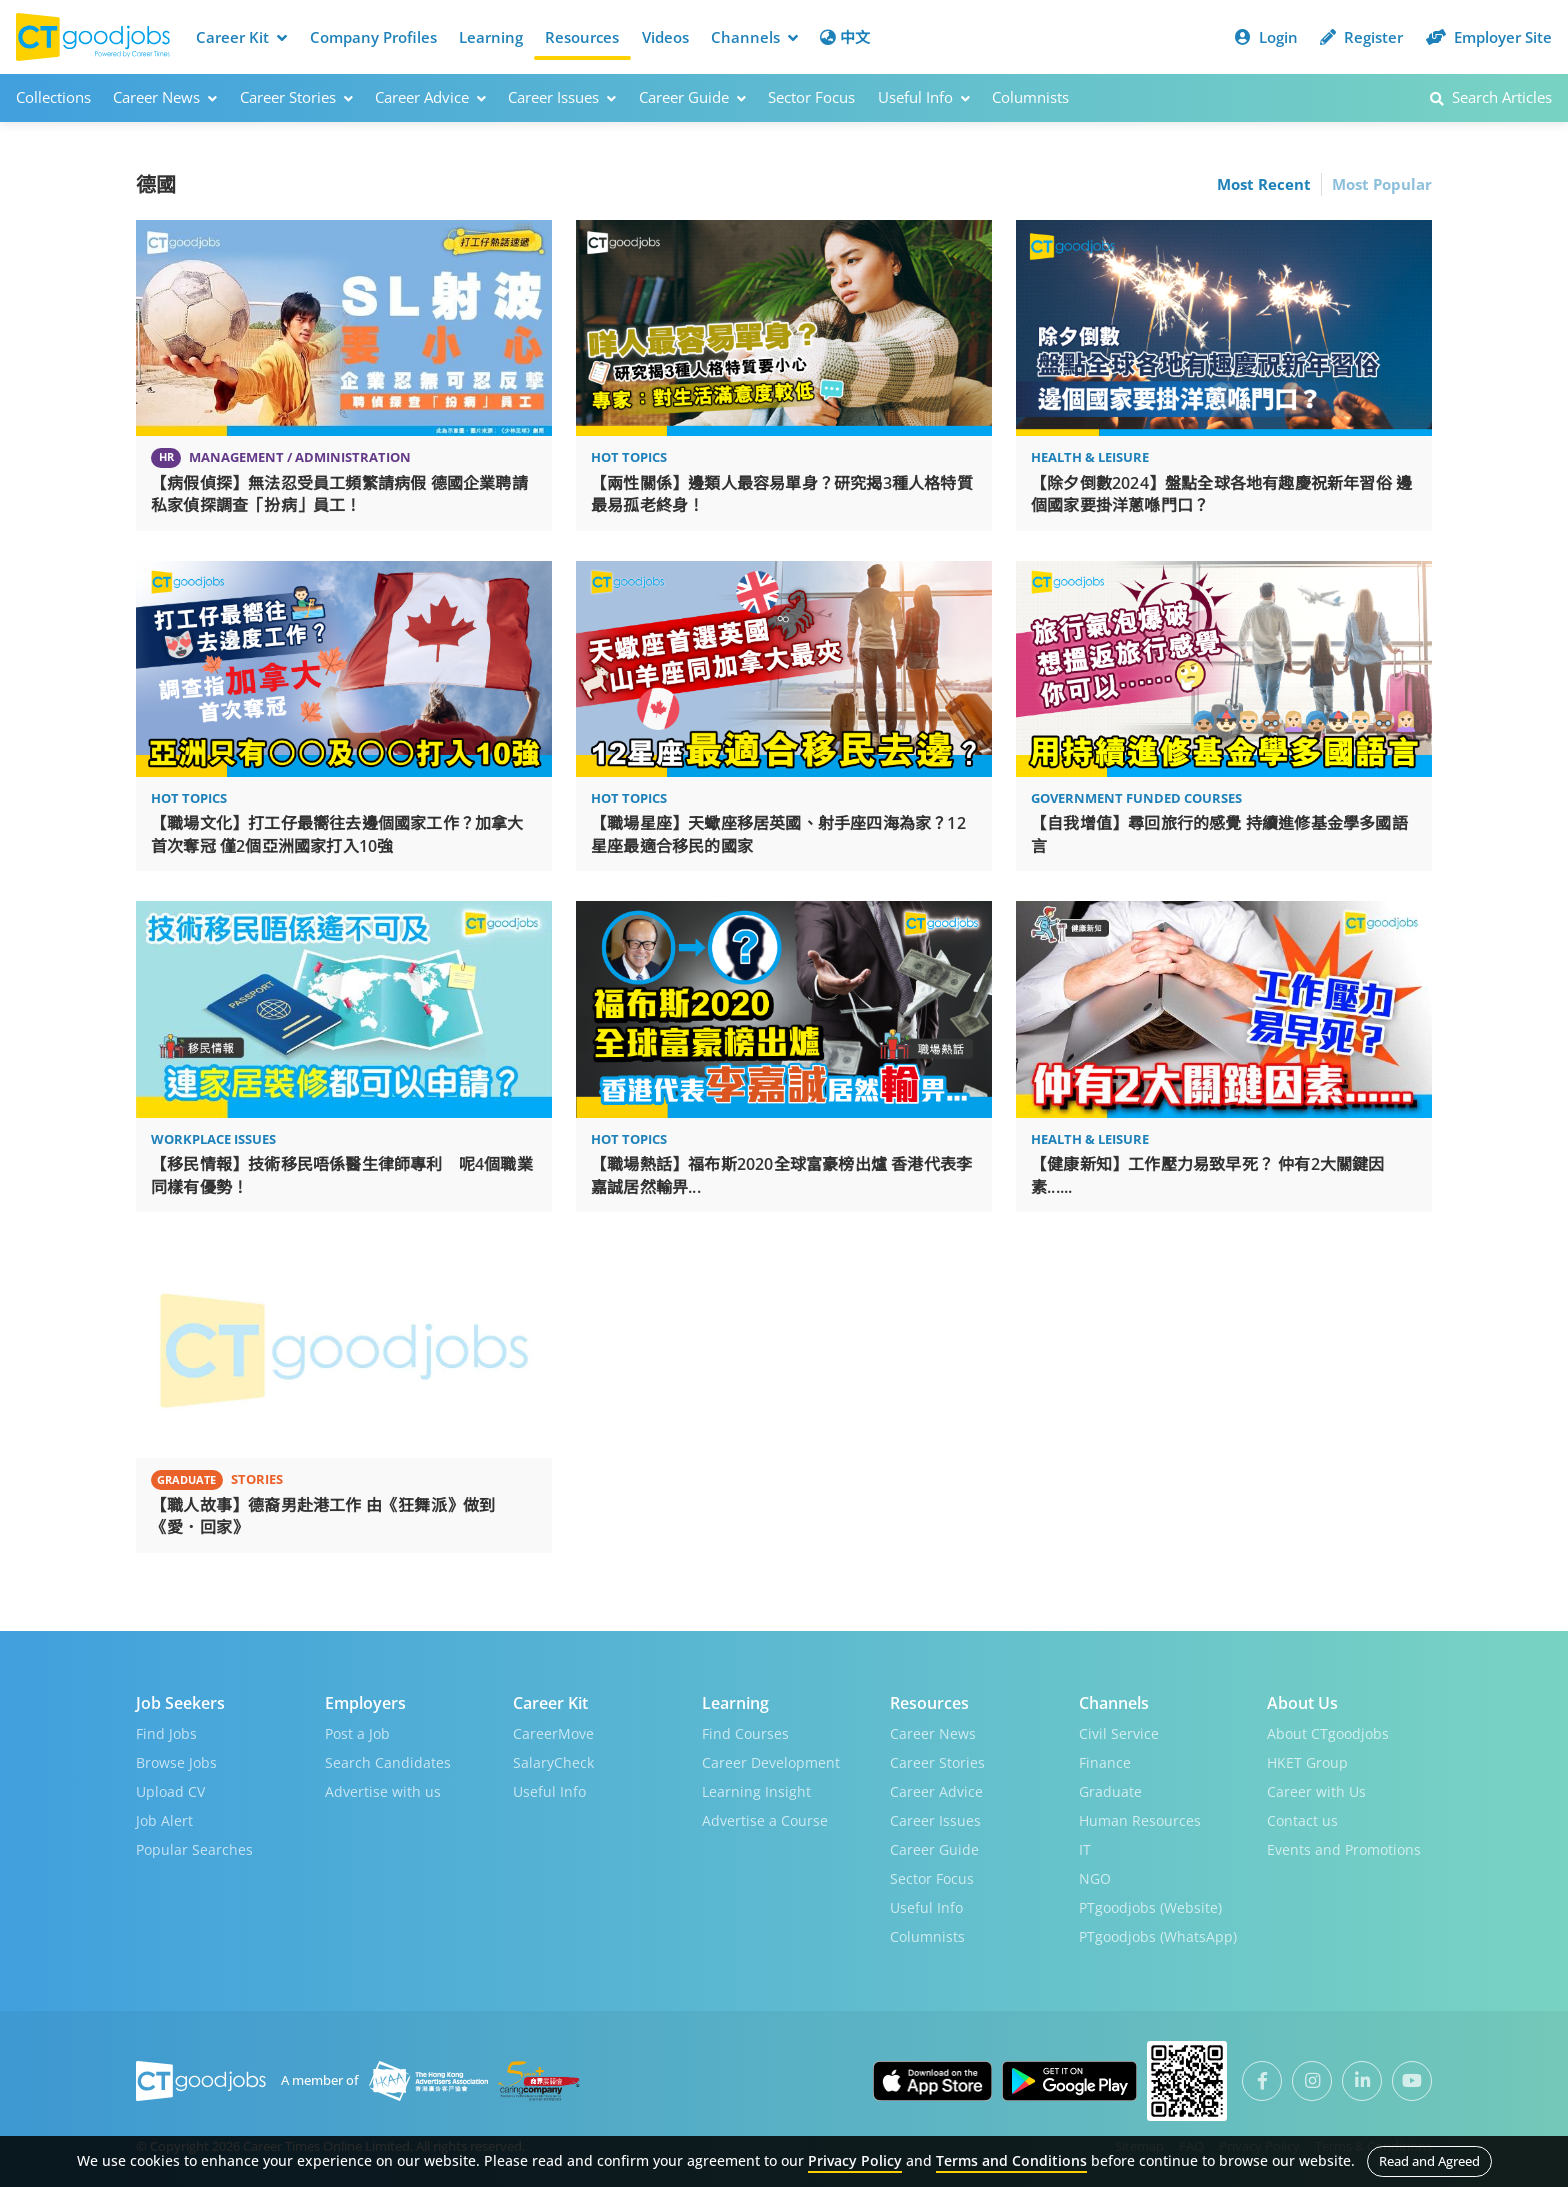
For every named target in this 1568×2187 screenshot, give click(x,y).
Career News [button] (165, 97)
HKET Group (1307, 1762)
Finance (1105, 1762)
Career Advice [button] (430, 97)
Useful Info (549, 1791)
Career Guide (934, 1849)
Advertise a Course (765, 1820)
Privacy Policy (855, 2160)
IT (1085, 1849)
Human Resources (1140, 1820)
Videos (665, 37)
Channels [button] (754, 37)
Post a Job (357, 1733)
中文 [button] (845, 37)
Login (1266, 37)
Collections (53, 97)
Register (1361, 37)
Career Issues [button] (562, 97)
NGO (1095, 1878)
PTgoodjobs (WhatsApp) (1158, 1936)
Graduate (1110, 1791)
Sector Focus (811, 97)
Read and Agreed (1429, 2161)
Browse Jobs (176, 1762)
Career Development (771, 1762)
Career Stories (937, 1762)
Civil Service (1119, 1733)
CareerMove (553, 1733)
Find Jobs (166, 1733)
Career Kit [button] (241, 37)
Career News (933, 1733)
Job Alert (164, 1820)
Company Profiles (373, 37)
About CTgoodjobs (1328, 1733)
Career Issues (935, 1820)
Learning (491, 37)
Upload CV (170, 1791)
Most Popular (1382, 184)
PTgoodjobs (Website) (1150, 1907)
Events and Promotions (1344, 1849)
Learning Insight (756, 1791)
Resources (582, 37)
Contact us (1302, 1820)
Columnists (1030, 97)
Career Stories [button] (296, 97)
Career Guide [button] (692, 97)
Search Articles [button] (1491, 97)
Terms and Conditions (1011, 2160)
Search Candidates (388, 1762)
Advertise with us (383, 1791)
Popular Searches (194, 1849)
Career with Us (1316, 1791)
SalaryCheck (553, 1762)
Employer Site (1489, 37)
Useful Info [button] (924, 97)
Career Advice (936, 1791)
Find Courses (745, 1733)
